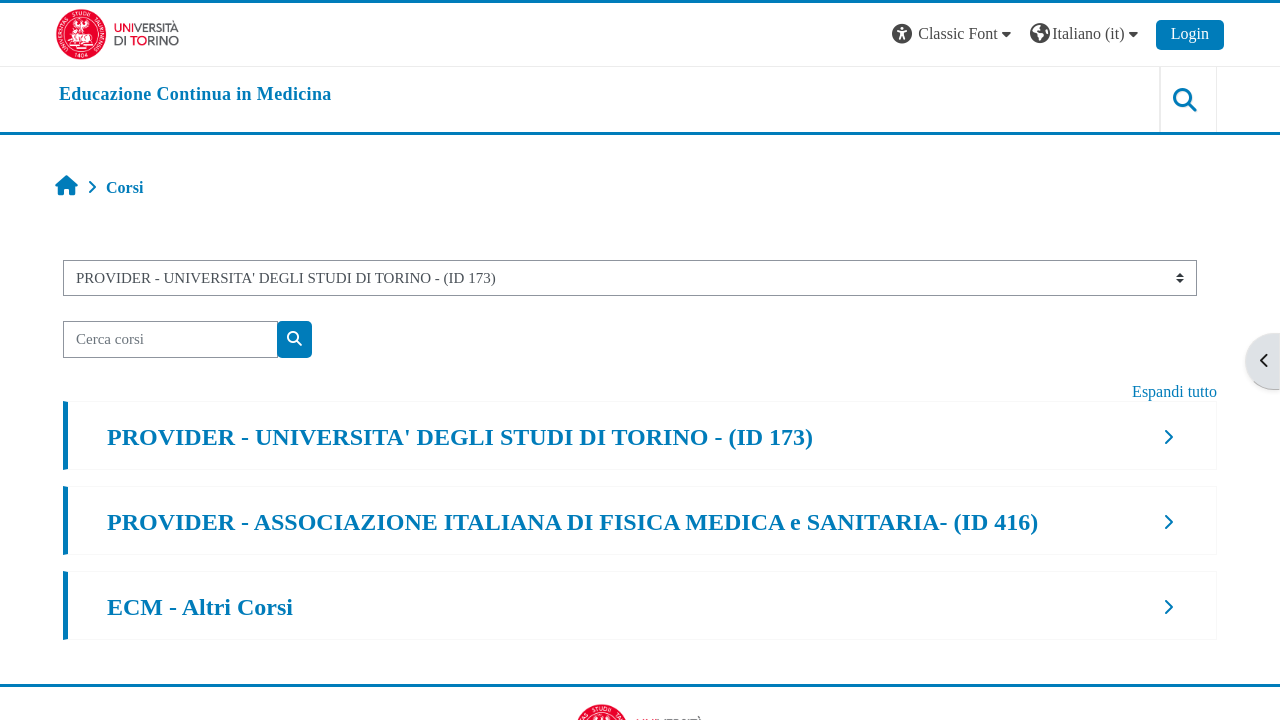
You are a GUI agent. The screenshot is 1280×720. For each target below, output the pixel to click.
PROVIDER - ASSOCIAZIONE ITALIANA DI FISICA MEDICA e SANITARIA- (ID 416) (572, 522)
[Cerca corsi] (170, 339)
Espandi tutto (1174, 391)
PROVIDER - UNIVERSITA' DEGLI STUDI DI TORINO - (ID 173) (460, 437)
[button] (954, 34)
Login (1190, 33)
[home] (195, 95)
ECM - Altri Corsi (200, 607)
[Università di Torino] (117, 32)
